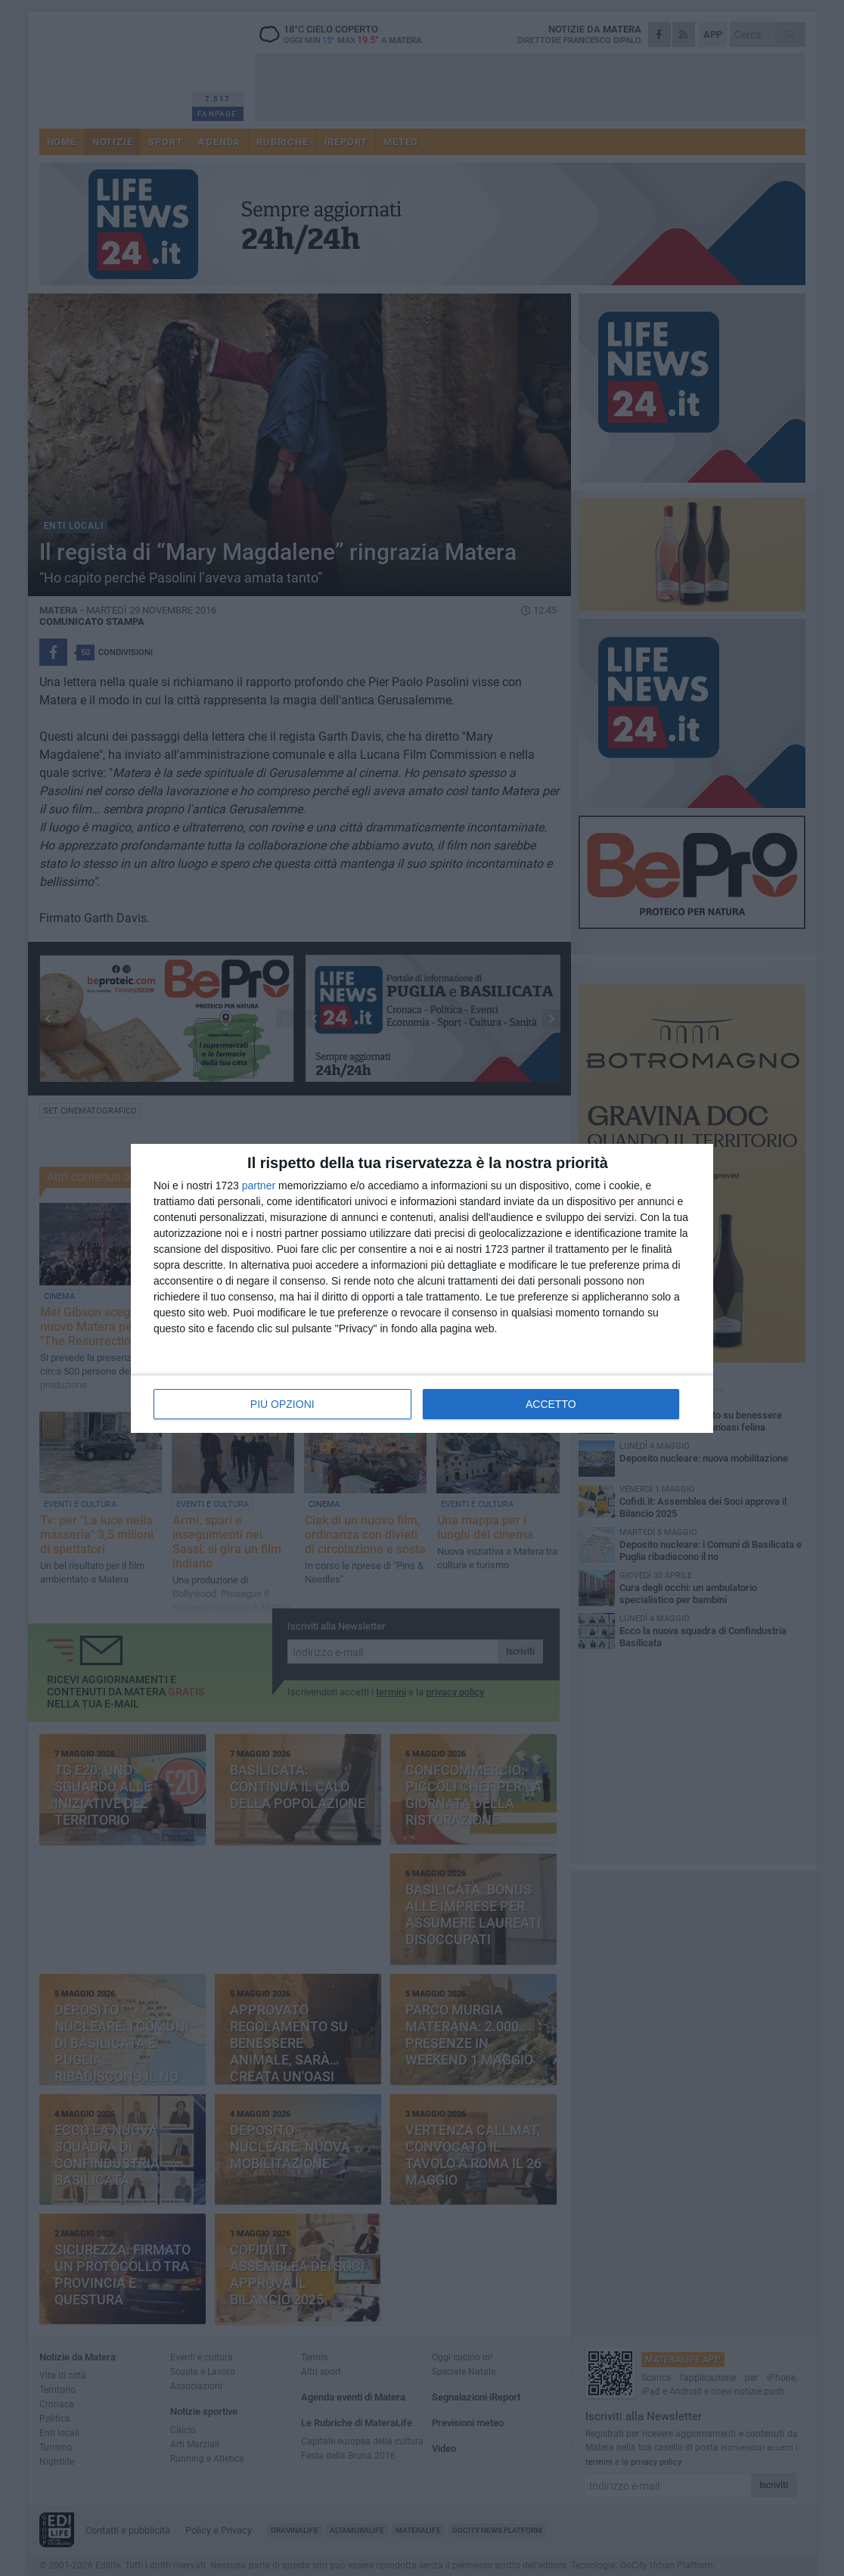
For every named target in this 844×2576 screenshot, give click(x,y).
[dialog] (422, 1288)
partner (258, 1185)
